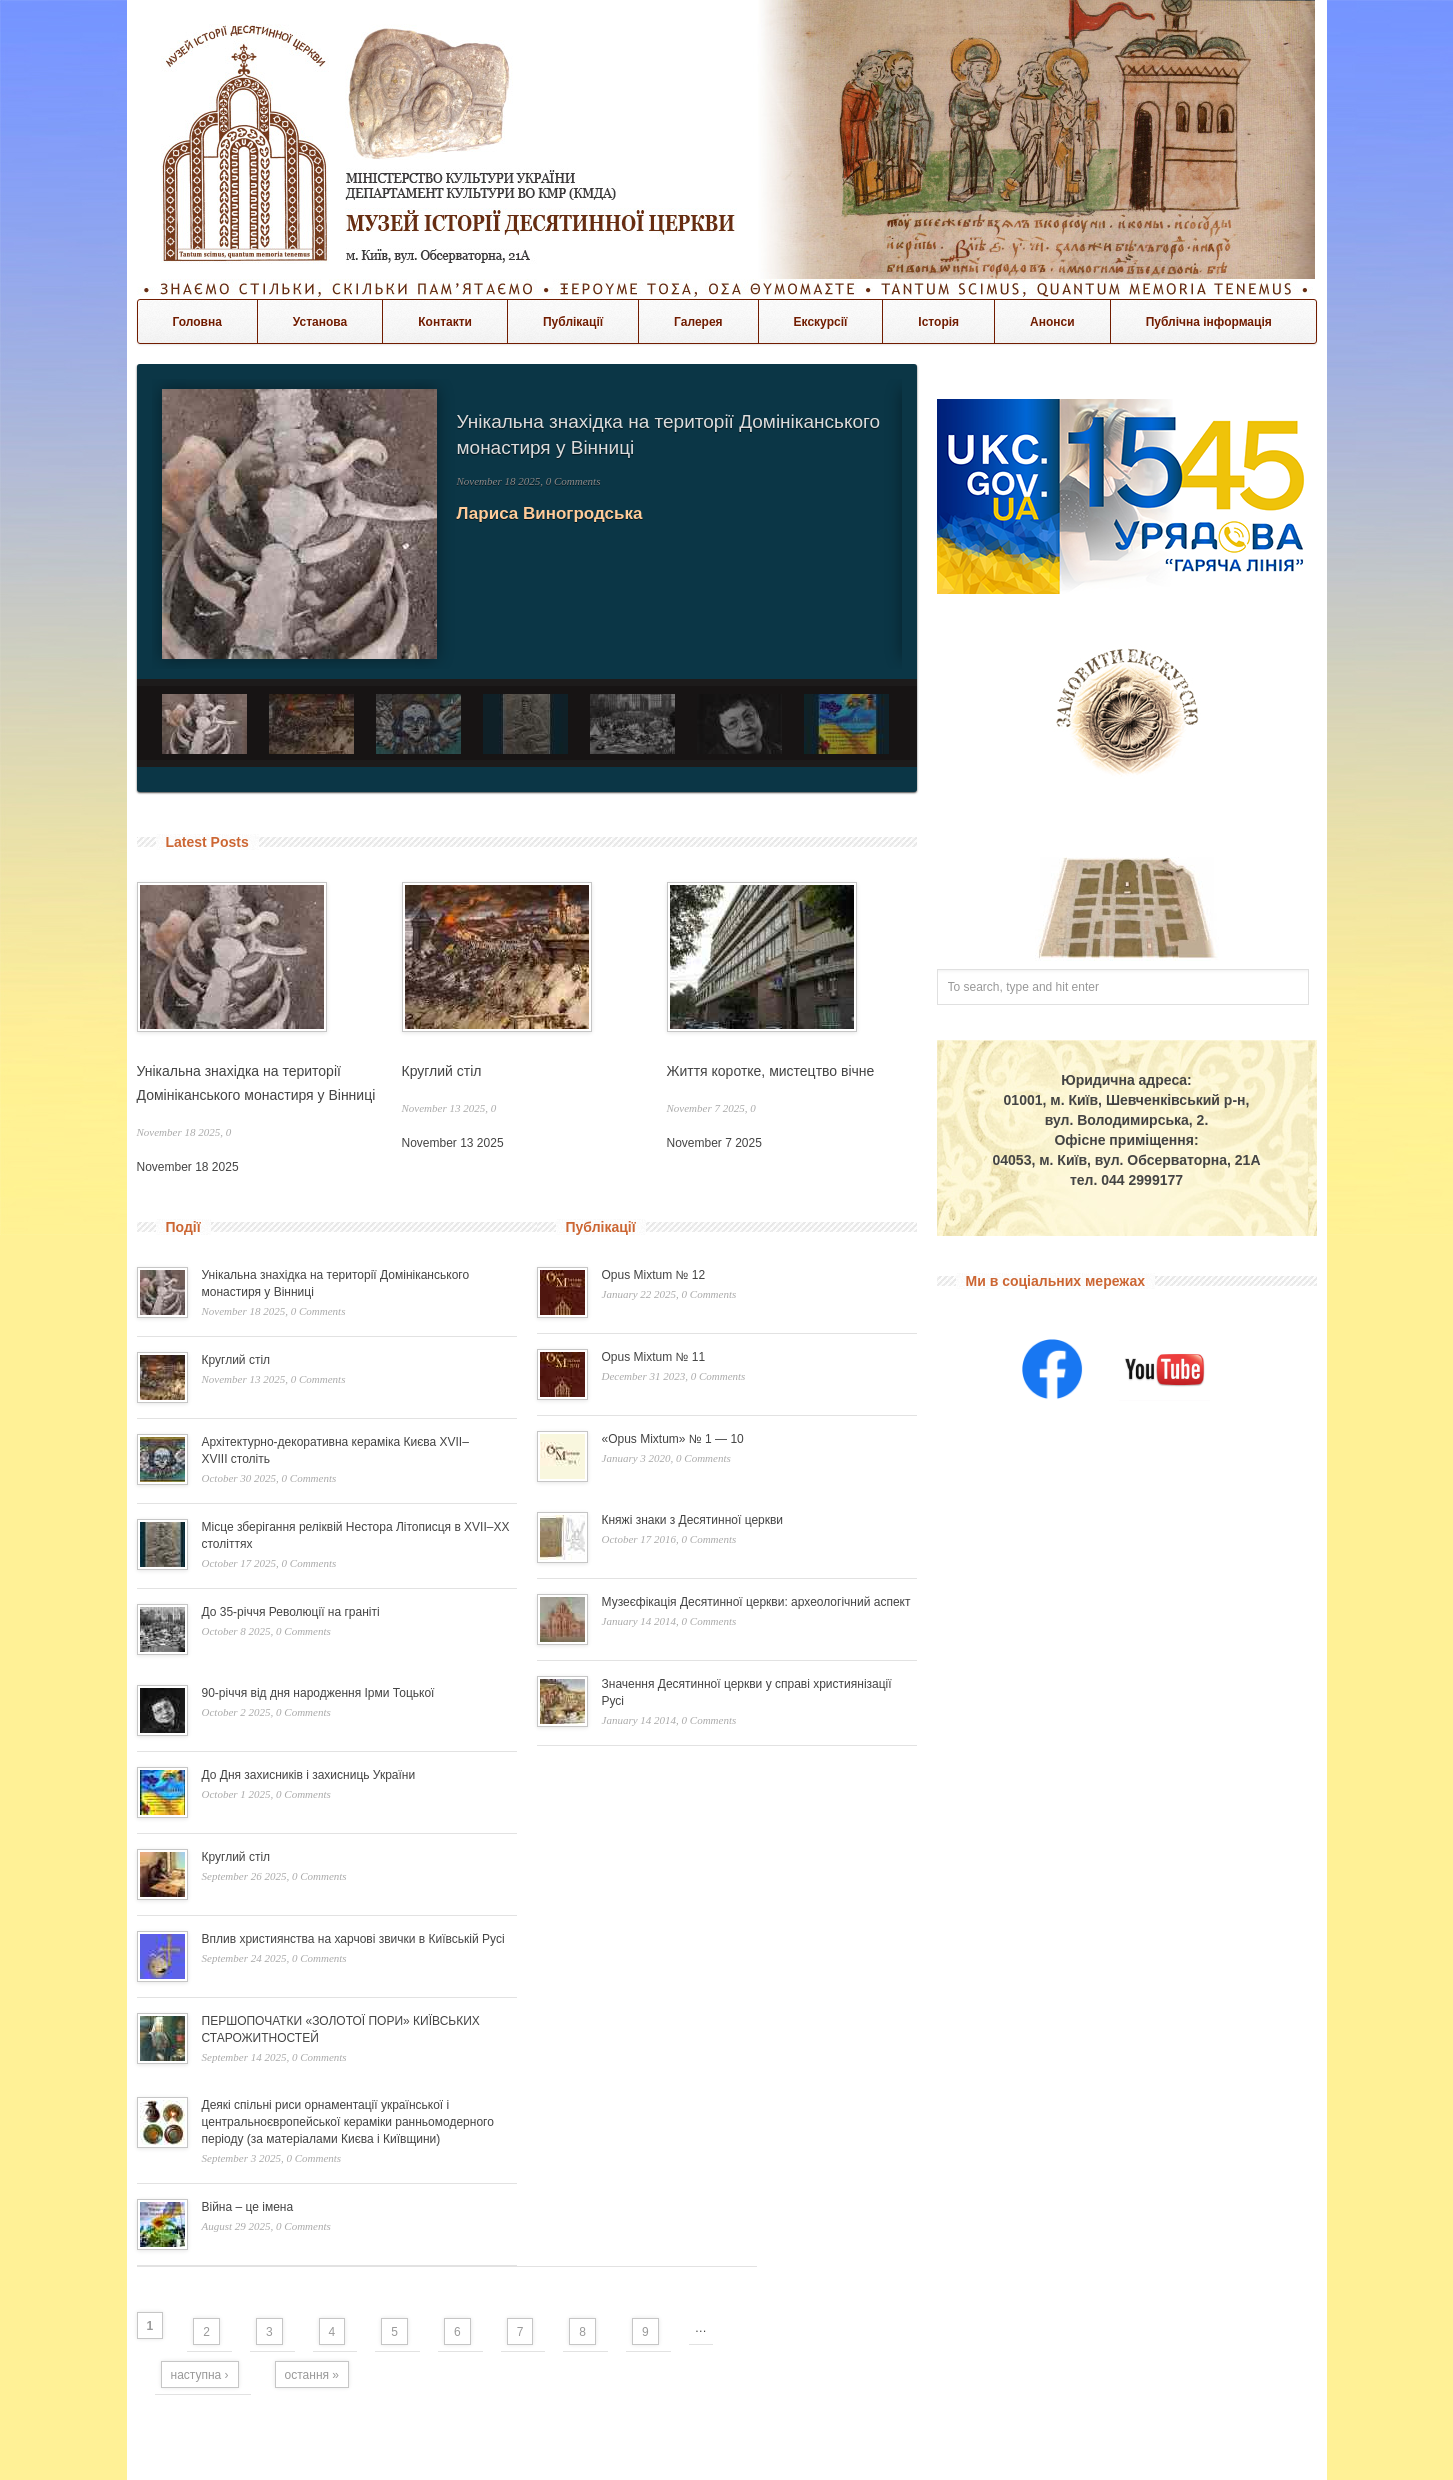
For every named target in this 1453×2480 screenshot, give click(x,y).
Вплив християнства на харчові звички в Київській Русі (353, 1939)
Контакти (445, 322)
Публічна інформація (1209, 322)
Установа (320, 322)
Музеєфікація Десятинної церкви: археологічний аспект (756, 1602)
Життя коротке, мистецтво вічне (771, 1071)
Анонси (1052, 322)
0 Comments (573, 481)
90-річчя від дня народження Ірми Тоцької (318, 1693)
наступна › (200, 2375)
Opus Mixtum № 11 (654, 1357)
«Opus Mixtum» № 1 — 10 (673, 1439)
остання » (312, 2375)
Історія (938, 322)
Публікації (573, 322)
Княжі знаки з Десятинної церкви (693, 1520)
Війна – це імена (248, 2207)
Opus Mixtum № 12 (654, 1275)
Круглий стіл (442, 1071)
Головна (197, 322)
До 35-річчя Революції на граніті (291, 1612)
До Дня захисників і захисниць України (309, 1775)
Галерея (698, 322)
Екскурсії (821, 322)
